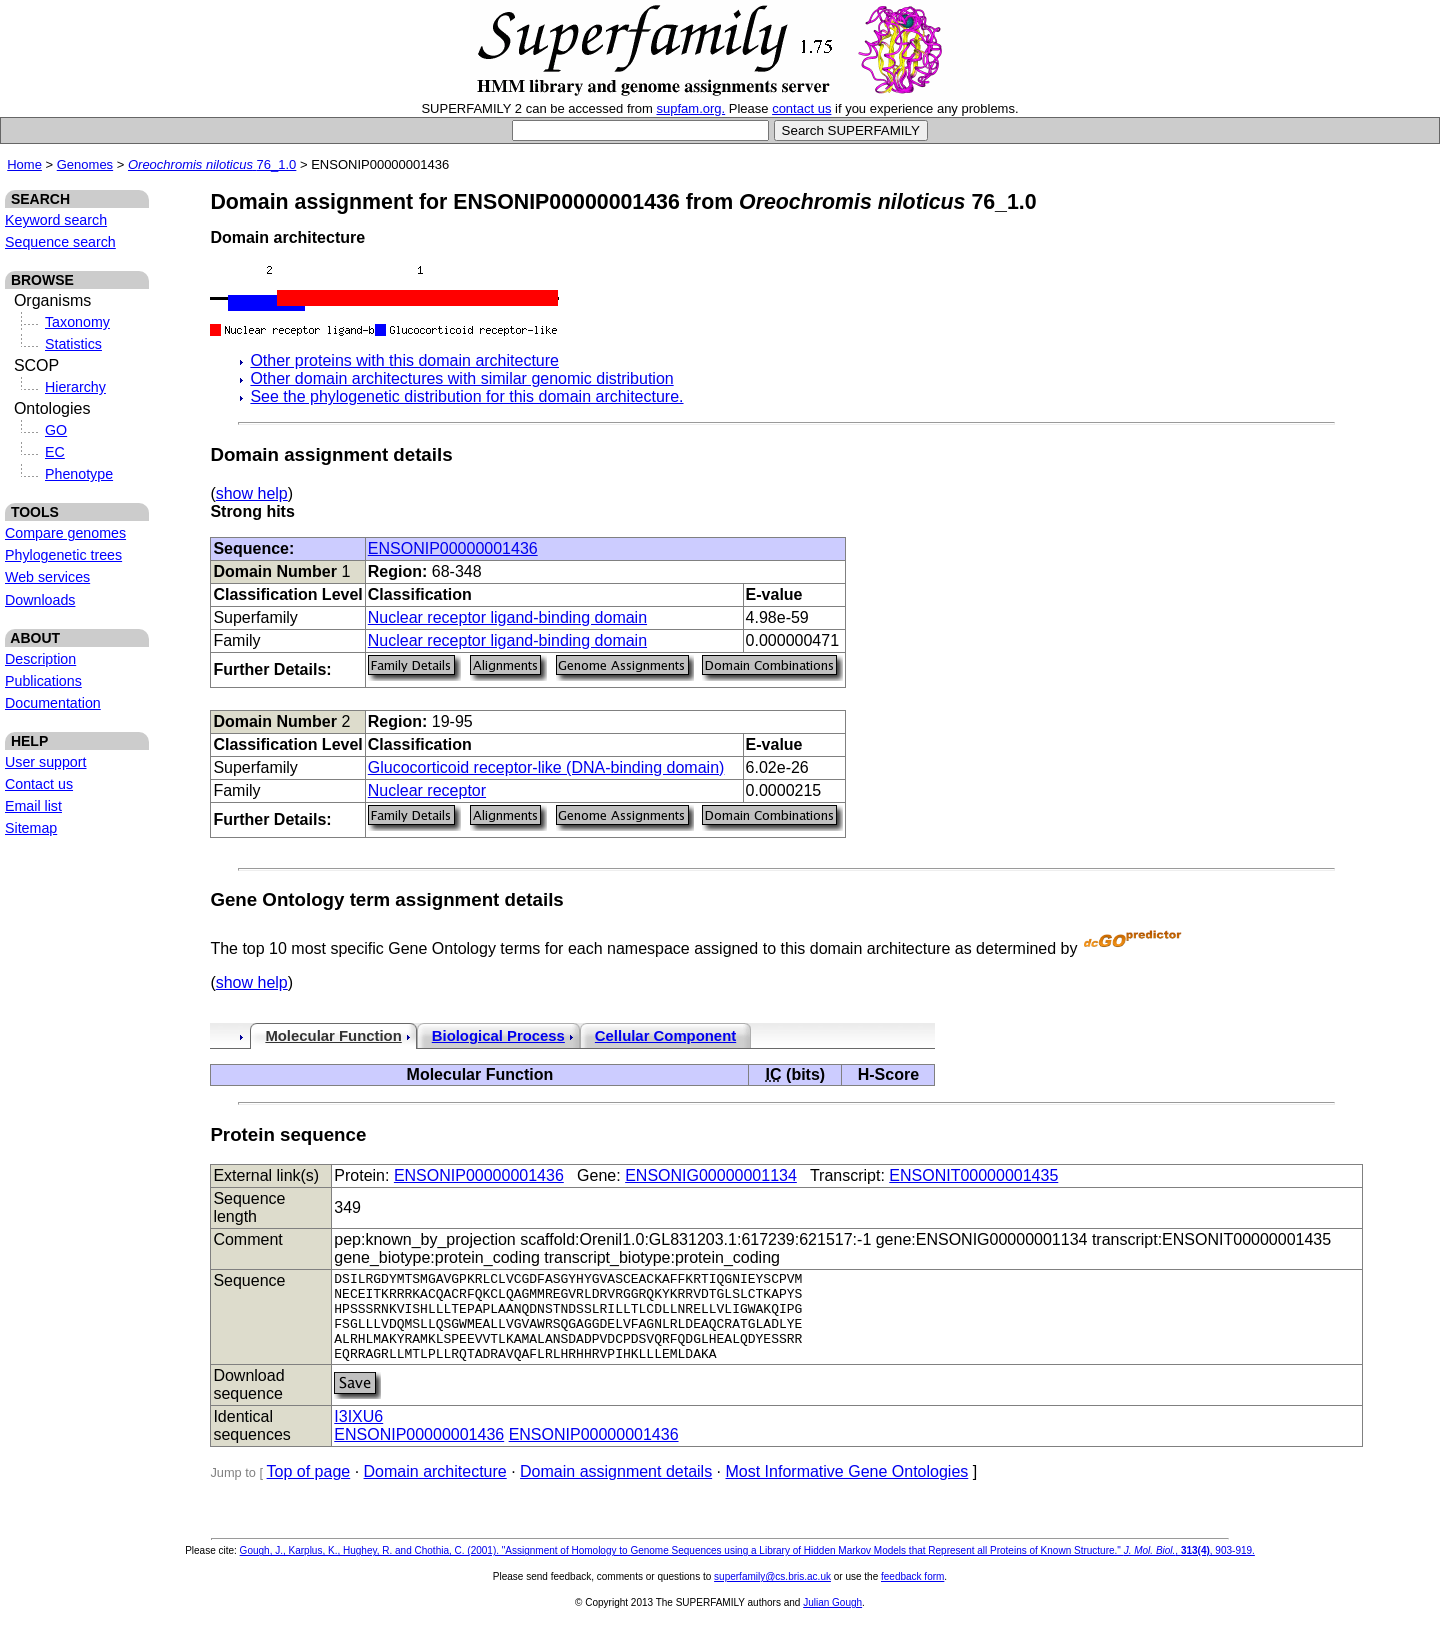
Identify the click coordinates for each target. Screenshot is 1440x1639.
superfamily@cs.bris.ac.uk (772, 1594)
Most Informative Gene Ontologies (847, 1489)
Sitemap (31, 828)
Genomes (85, 164)
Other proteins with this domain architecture (404, 360)
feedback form (912, 1594)
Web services (47, 577)
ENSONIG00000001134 (711, 1175)
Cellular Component (665, 1036)
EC (55, 452)
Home (24, 164)
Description (40, 659)
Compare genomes (65, 533)
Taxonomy (77, 322)
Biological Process (498, 1036)
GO (56, 430)
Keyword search (56, 220)
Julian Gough (832, 1620)
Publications (43, 681)
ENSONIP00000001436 (453, 548)
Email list (33, 806)
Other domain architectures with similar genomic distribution (461, 378)
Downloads (40, 600)
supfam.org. (691, 108)
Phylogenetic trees (63, 555)
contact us (801, 108)
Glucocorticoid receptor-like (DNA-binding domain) (546, 767)
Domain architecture (435, 1489)
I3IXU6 (358, 1434)
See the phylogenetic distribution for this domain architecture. (466, 396)
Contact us (39, 784)
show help (252, 493)
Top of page (309, 1489)
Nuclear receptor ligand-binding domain (507, 617)
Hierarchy (75, 387)
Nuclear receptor (427, 790)
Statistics (73, 344)
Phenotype (79, 474)
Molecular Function (333, 1036)
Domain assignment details (616, 1489)
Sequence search (60, 242)
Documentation (53, 703)
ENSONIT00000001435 (973, 1175)
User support (46, 762)
